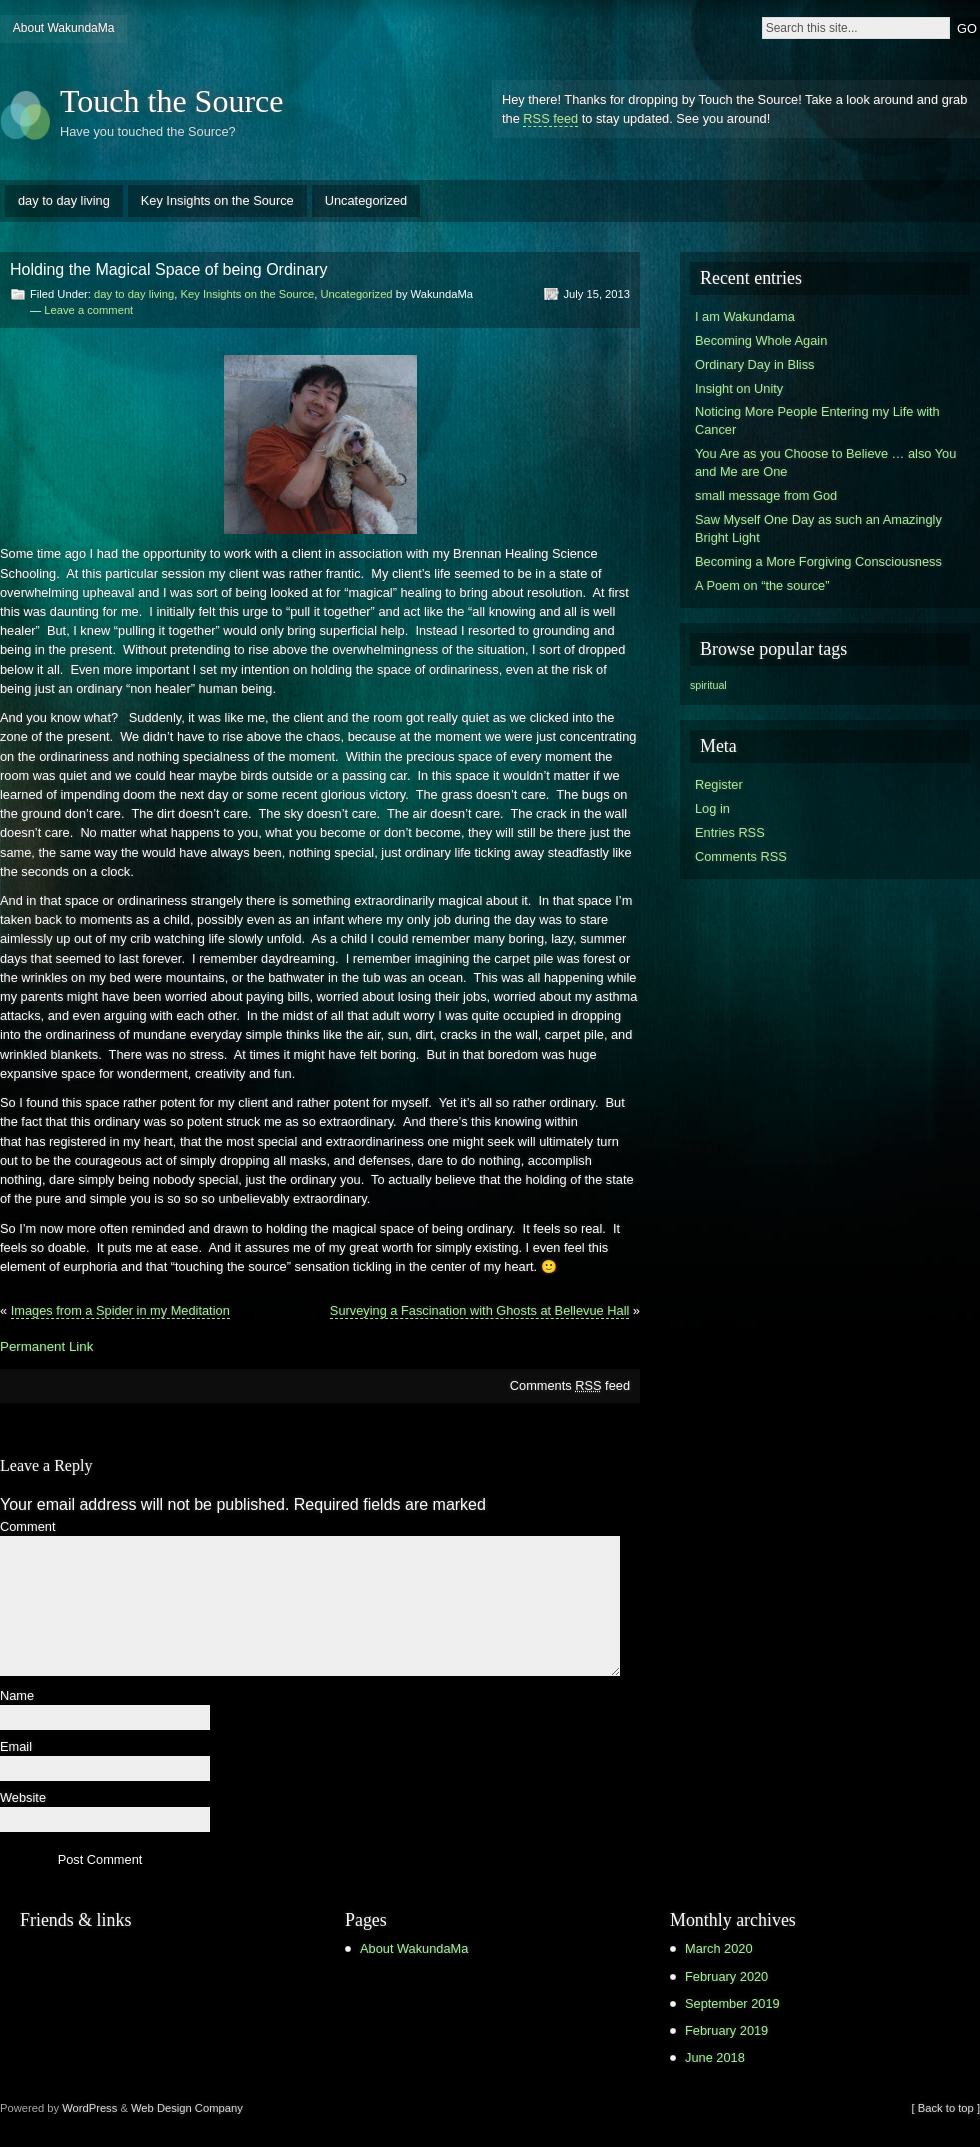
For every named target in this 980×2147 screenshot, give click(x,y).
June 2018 (715, 2057)
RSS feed (550, 118)
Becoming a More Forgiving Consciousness (818, 561)
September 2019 (732, 2003)
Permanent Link (46, 1346)
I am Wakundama (745, 316)
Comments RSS (741, 856)
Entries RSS (730, 832)
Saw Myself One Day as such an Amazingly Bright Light (818, 528)
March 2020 (719, 1948)
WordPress (89, 2108)
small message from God (766, 495)
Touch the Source (171, 101)
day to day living (64, 200)
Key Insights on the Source (217, 200)
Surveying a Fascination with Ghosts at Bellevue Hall (479, 1310)
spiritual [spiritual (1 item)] (708, 685)
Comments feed (570, 1385)
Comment (27, 1527)
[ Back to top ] (946, 2108)
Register (719, 784)
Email (16, 1747)
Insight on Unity (739, 388)
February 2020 (726, 1976)
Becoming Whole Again (761, 340)
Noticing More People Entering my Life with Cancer (817, 420)
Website (23, 1798)
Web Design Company (187, 2108)
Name (17, 1696)
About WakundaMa (64, 28)
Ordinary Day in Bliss (754, 364)
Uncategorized (366, 200)
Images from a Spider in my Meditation (120, 1310)
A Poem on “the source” (762, 585)
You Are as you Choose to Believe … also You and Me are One (825, 462)
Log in (712, 808)
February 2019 (726, 2030)
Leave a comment (88, 310)
